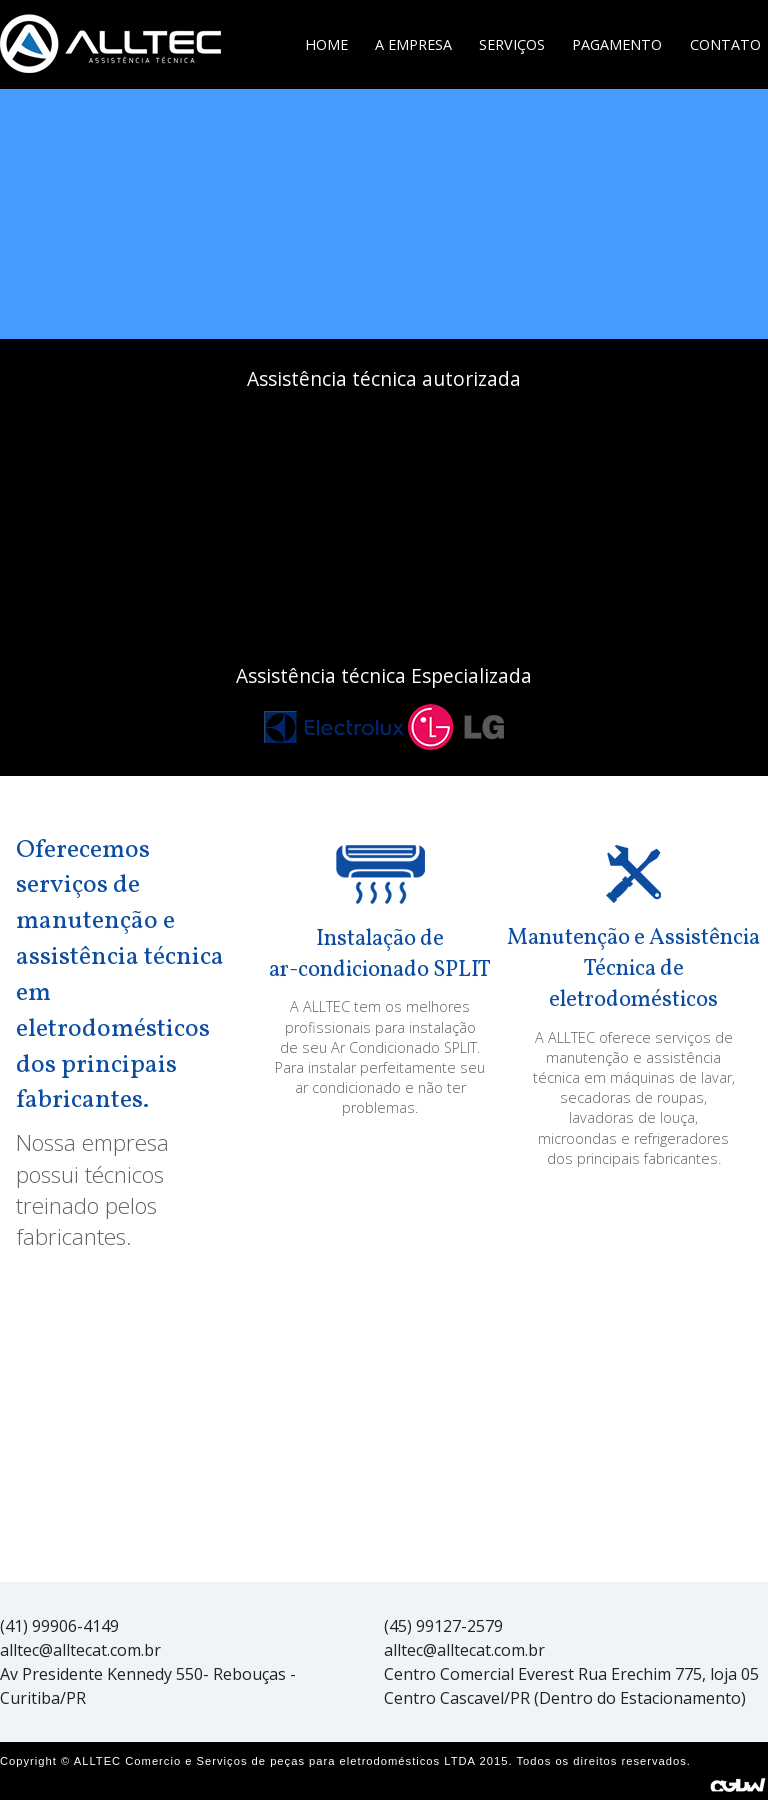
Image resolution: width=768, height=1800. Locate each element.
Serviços (512, 44)
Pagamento (617, 44)
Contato (725, 44)
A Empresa (413, 44)
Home (326, 44)
